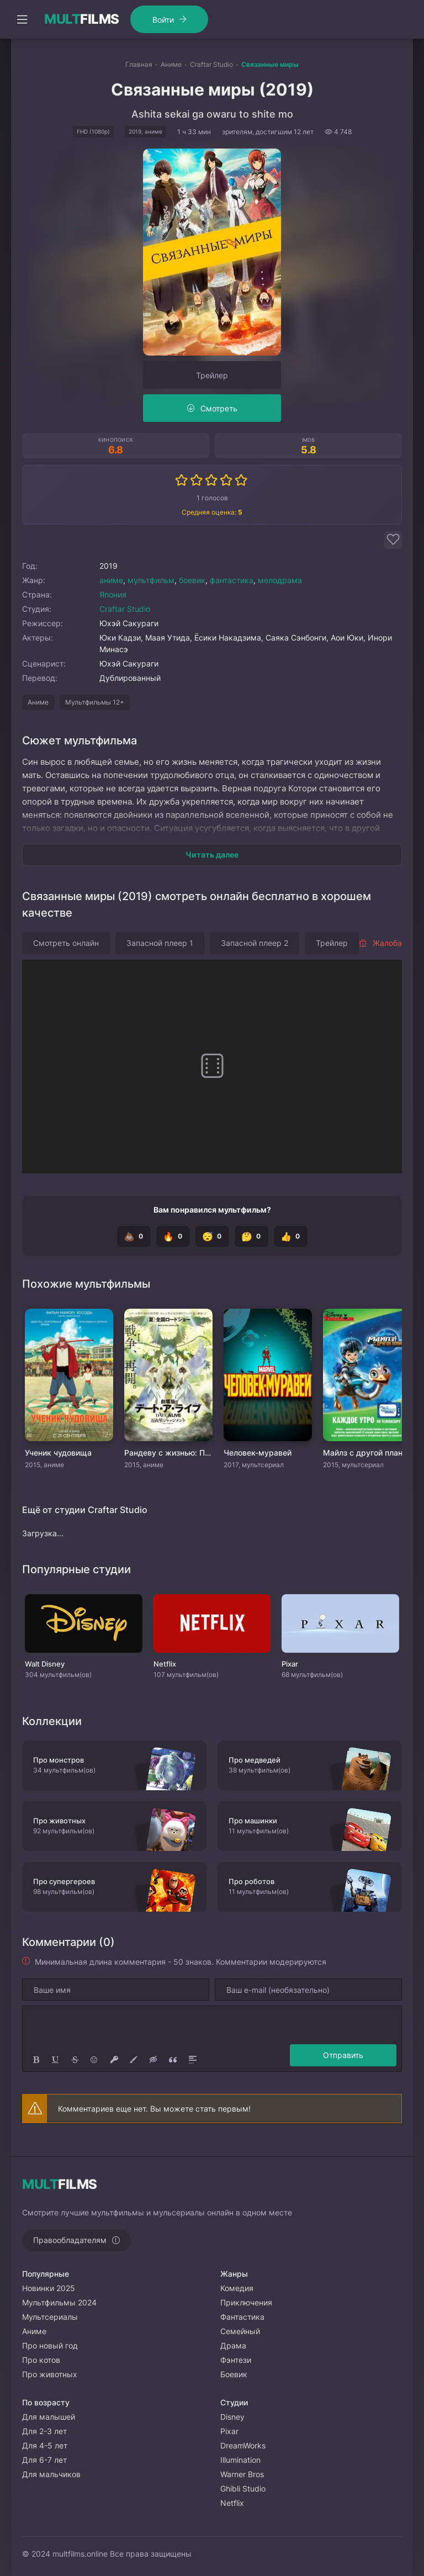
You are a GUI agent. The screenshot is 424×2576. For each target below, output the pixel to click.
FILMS (81, 19)
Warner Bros (242, 2474)
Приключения (246, 2302)
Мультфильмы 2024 (59, 2302)
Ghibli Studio (243, 2488)
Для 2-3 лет (44, 2431)
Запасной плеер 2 (254, 943)
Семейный (240, 2331)
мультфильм (151, 580)
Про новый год (50, 2345)
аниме (111, 580)
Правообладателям (70, 2240)
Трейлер (212, 375)
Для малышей (48, 2416)
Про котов (41, 2360)
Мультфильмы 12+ (94, 702)
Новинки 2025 (48, 2288)
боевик (192, 580)
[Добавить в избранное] (393, 540)
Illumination (240, 2459)
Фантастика (242, 2316)
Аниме (38, 702)
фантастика (231, 580)
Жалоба (380, 943)
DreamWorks (243, 2445)
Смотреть (218, 408)
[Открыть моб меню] (22, 19)
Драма (233, 2345)
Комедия (236, 2288)
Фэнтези (235, 2360)
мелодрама (280, 580)
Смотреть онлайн (66, 943)
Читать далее (212, 854)
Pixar (229, 2431)
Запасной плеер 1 (159, 943)
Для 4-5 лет (44, 2445)
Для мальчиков (51, 2474)
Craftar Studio (124, 608)
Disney (232, 2416)
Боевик (233, 2374)
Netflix (232, 2503)
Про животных (49, 2374)
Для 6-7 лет (44, 2459)
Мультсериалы (50, 2316)
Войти (163, 19)
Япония (112, 594)
